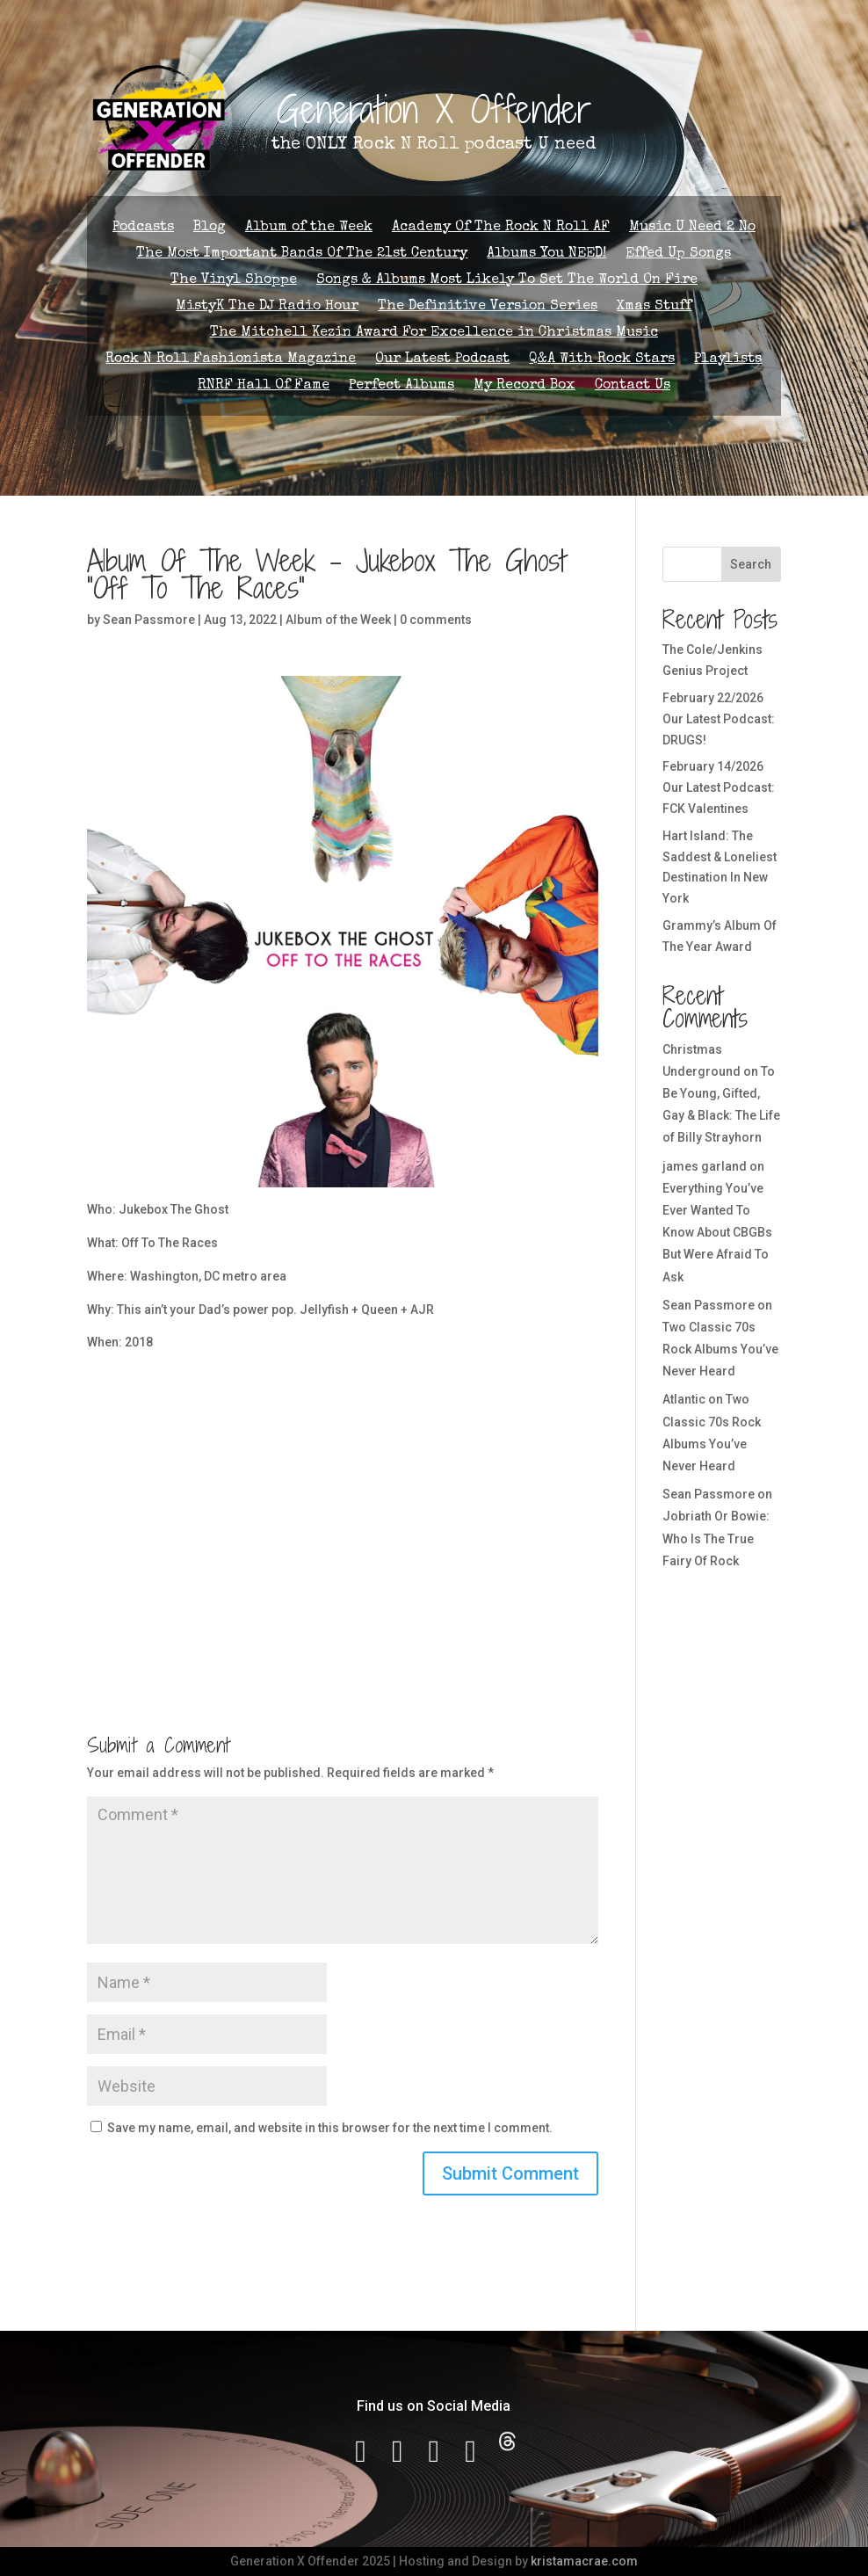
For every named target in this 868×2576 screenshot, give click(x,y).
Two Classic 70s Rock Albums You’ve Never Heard (720, 1349)
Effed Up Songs (678, 254)
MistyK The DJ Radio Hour (267, 307)
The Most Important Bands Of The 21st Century (301, 254)
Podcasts (143, 228)
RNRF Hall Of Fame (263, 386)
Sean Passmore (149, 620)
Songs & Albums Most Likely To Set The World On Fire (507, 280)
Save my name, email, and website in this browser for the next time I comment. (330, 2128)
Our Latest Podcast (442, 359)
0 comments (436, 620)
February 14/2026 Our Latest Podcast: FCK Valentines (718, 787)
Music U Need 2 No (692, 228)
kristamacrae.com (584, 2561)
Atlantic (683, 1399)
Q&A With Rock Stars (602, 359)
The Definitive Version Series (487, 307)
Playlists (728, 359)
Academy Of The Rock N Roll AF (501, 228)
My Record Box (524, 386)
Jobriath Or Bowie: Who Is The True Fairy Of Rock (716, 1538)
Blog (209, 228)
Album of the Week (309, 228)
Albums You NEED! (546, 254)
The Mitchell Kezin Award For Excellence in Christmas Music (434, 333)
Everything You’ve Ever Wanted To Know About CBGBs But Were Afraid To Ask (717, 1232)
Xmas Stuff (654, 307)
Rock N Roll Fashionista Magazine (230, 359)
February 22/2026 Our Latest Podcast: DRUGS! (718, 719)
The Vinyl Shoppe (233, 280)
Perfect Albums (401, 386)
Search (750, 564)
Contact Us (632, 386)
